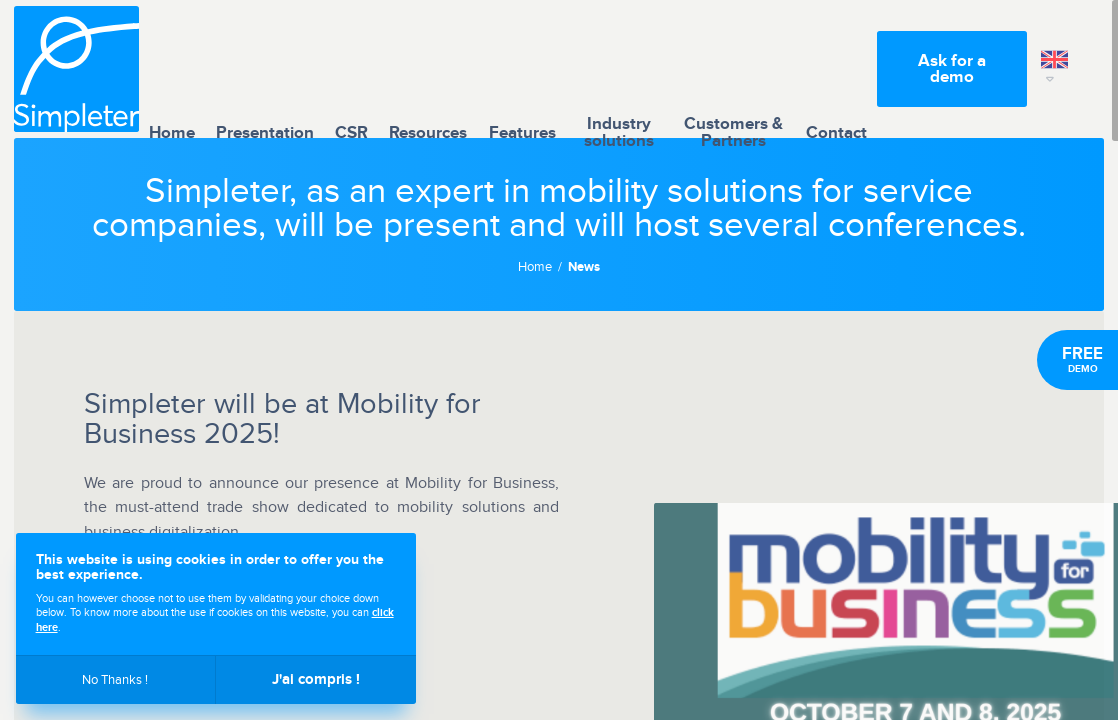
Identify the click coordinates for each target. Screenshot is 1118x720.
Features (522, 69)
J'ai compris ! (316, 679)
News (584, 267)
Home (172, 69)
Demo (1082, 360)
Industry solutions (619, 68)
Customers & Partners (733, 68)
